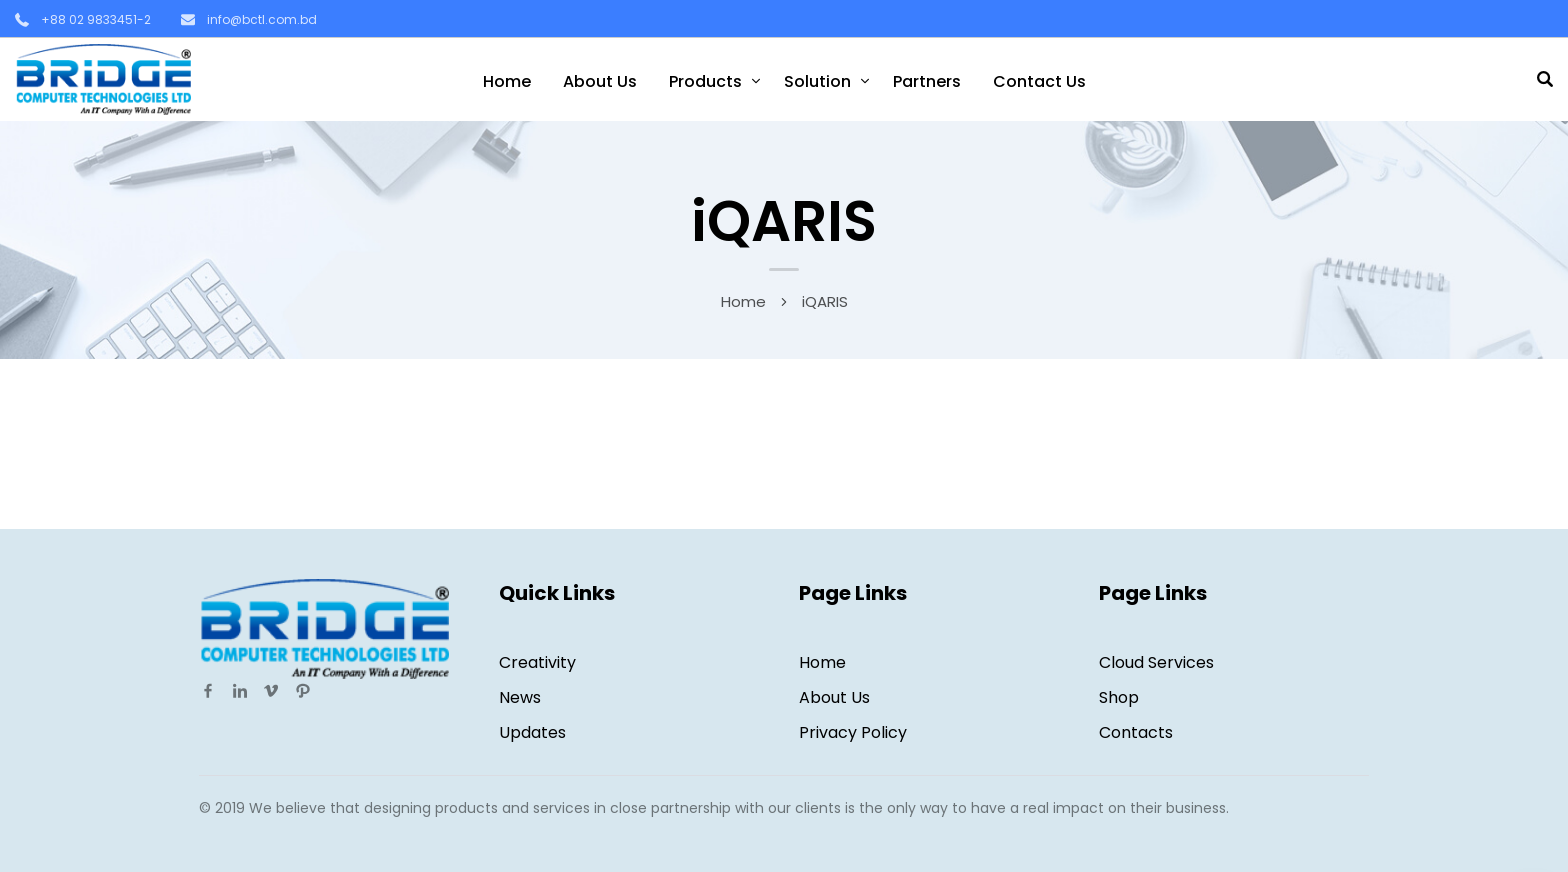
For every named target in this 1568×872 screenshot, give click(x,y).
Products (705, 81)
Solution (817, 81)
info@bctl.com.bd (262, 19)
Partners (927, 81)
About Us (600, 81)
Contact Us (1039, 81)
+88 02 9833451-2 (96, 19)
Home (507, 81)
